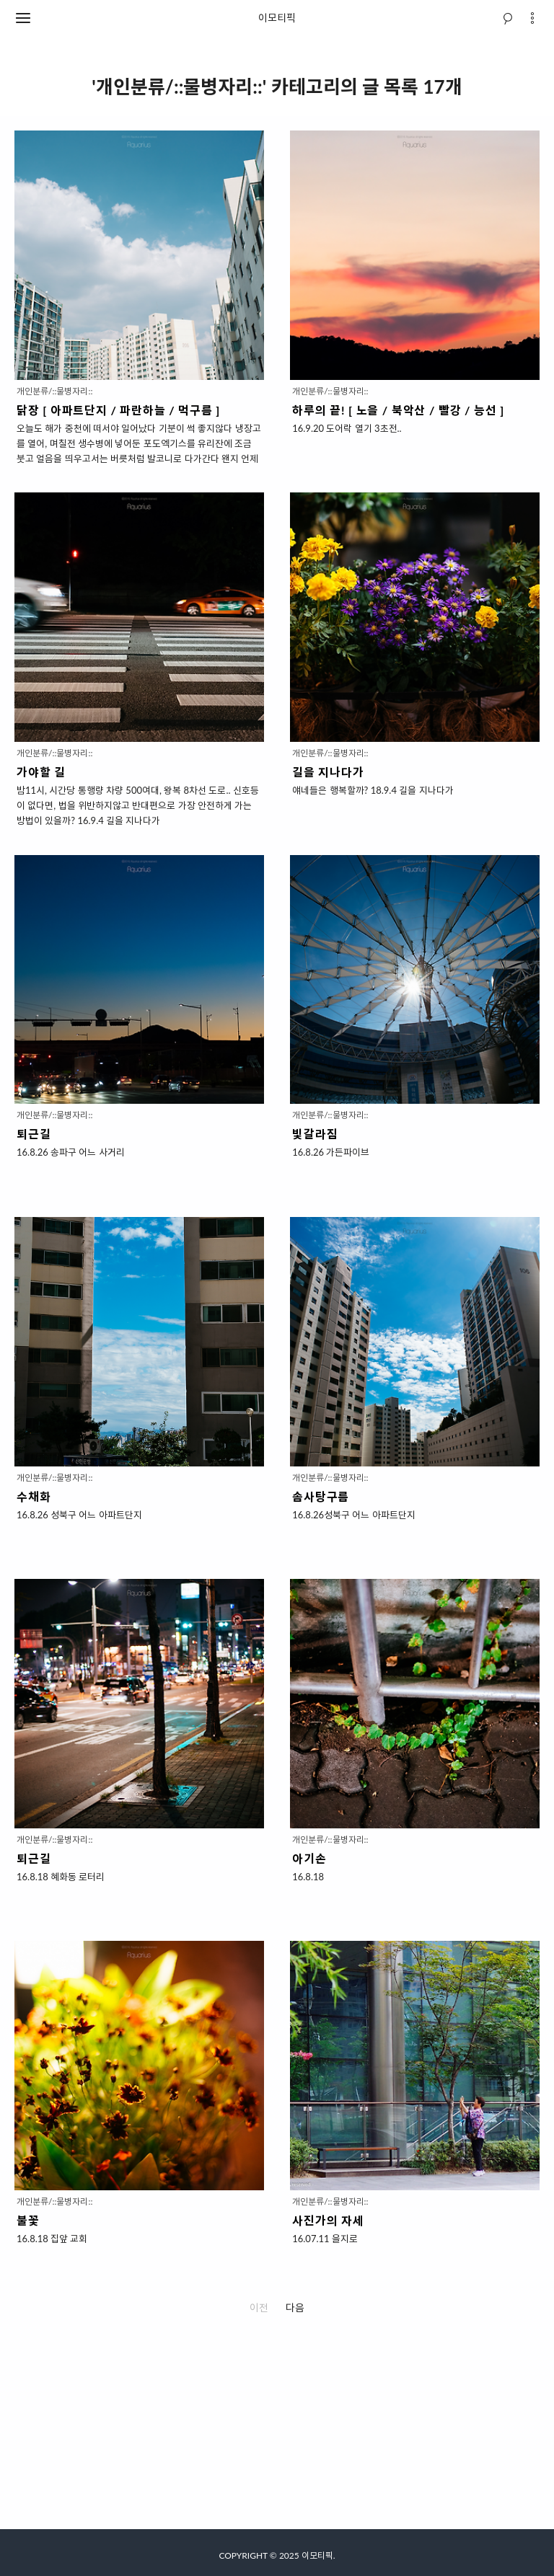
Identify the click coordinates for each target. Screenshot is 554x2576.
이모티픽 (277, 18)
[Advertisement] (277, 2428)
